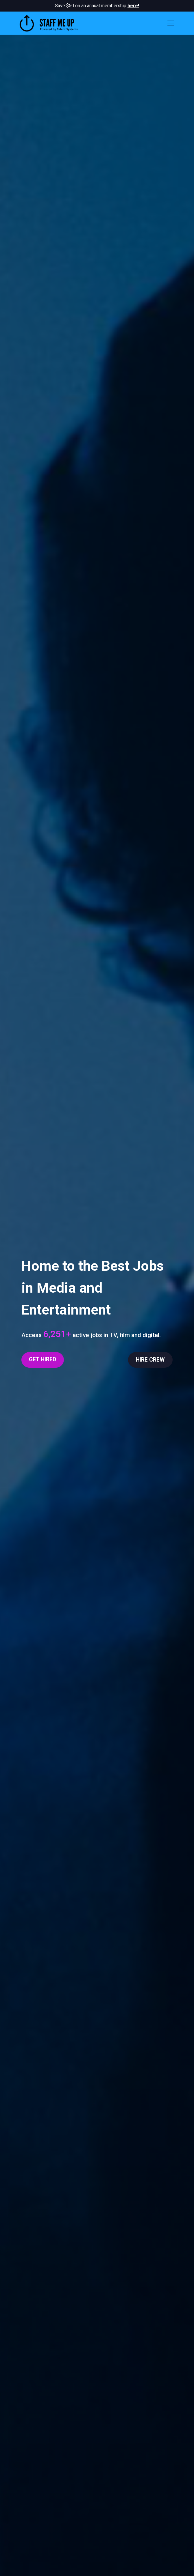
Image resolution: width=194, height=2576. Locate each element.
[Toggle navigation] (171, 23)
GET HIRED (42, 1359)
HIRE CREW (150, 1359)
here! (133, 5)
